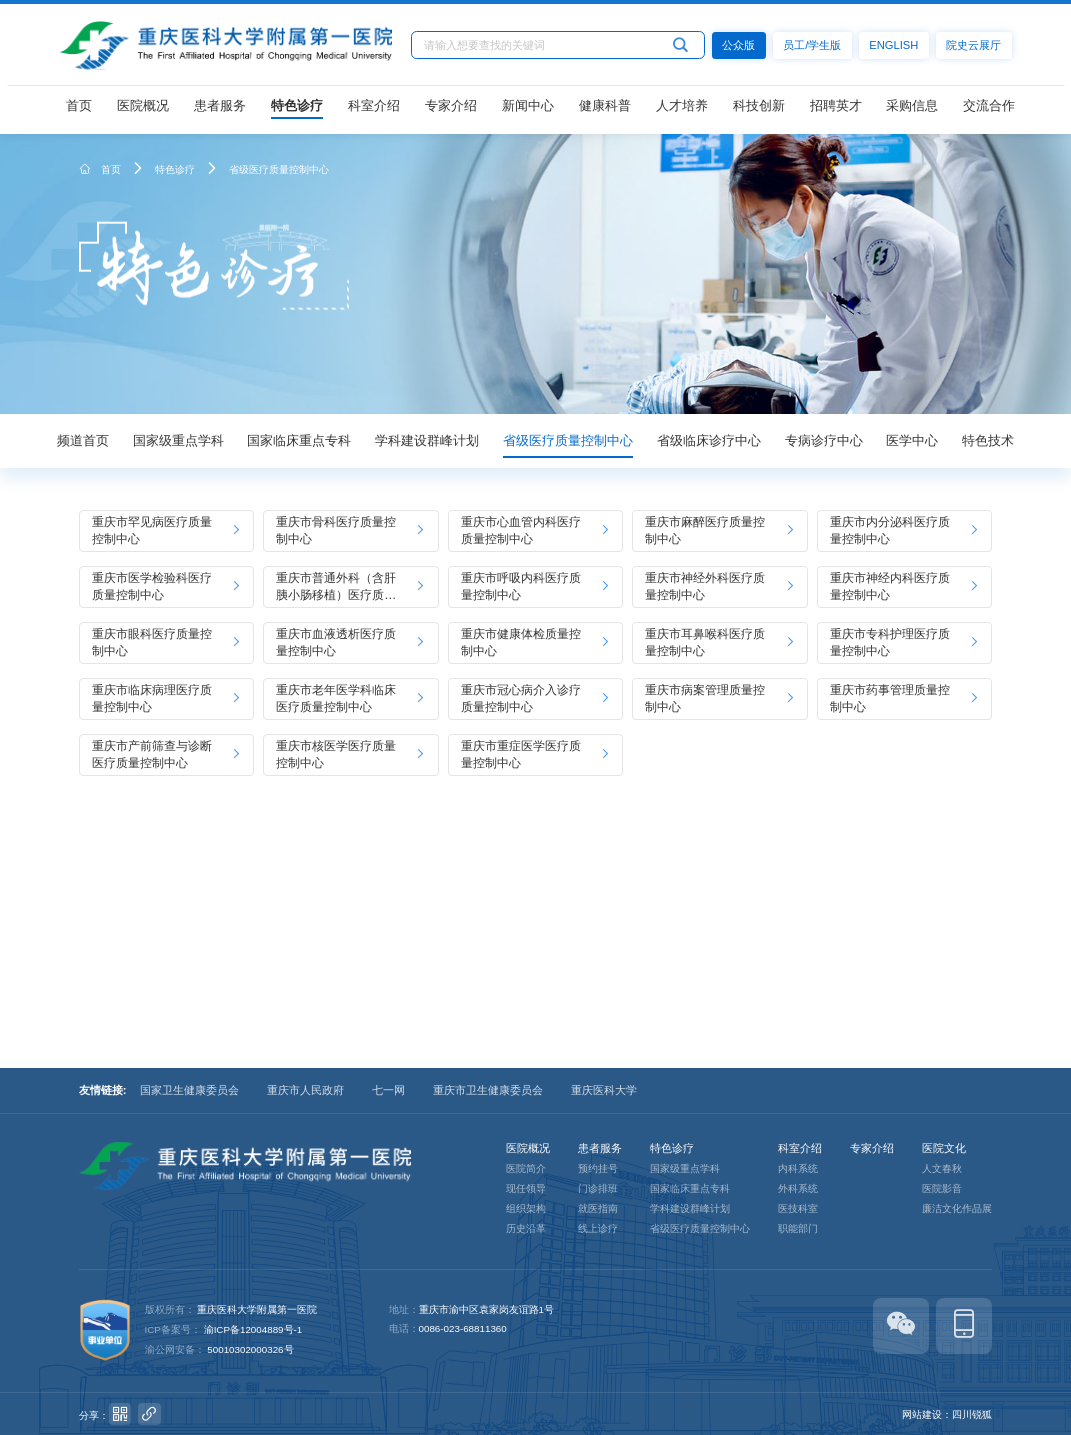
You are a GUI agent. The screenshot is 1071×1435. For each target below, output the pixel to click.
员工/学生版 (816, 49)
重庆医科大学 (604, 1090)
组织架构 (526, 1208)
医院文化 (944, 1148)
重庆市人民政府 (305, 1090)
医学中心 (912, 440)
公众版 (742, 49)
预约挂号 (598, 1168)
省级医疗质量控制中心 (279, 169)
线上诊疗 (598, 1228)
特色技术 (988, 440)
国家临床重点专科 (299, 440)
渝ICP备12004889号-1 (253, 1329)
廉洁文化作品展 (957, 1208)
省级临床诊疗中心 (709, 440)
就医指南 (598, 1208)
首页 (79, 110)
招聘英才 (836, 110)
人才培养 (682, 110)
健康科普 (605, 110)
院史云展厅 (977, 49)
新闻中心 (528, 110)
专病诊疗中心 (824, 440)
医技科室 (798, 1208)
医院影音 (942, 1188)
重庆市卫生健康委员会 (488, 1090)
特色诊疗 (297, 110)
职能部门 (798, 1228)
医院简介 (526, 1168)
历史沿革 (526, 1228)
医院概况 (143, 110)
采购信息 (912, 110)
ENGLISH (897, 49)
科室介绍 (374, 110)
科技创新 (759, 110)
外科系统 (798, 1188)
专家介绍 (451, 110)
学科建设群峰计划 (427, 440)
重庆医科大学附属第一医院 (257, 1309)
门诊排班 (598, 1188)
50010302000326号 (250, 1349)
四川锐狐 (972, 1414)
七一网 (388, 1090)
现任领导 (526, 1188)
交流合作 (989, 110)
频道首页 (83, 440)
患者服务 (220, 110)
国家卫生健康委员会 (189, 1090)
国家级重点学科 (178, 440)
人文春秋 (942, 1168)
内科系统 (798, 1168)
